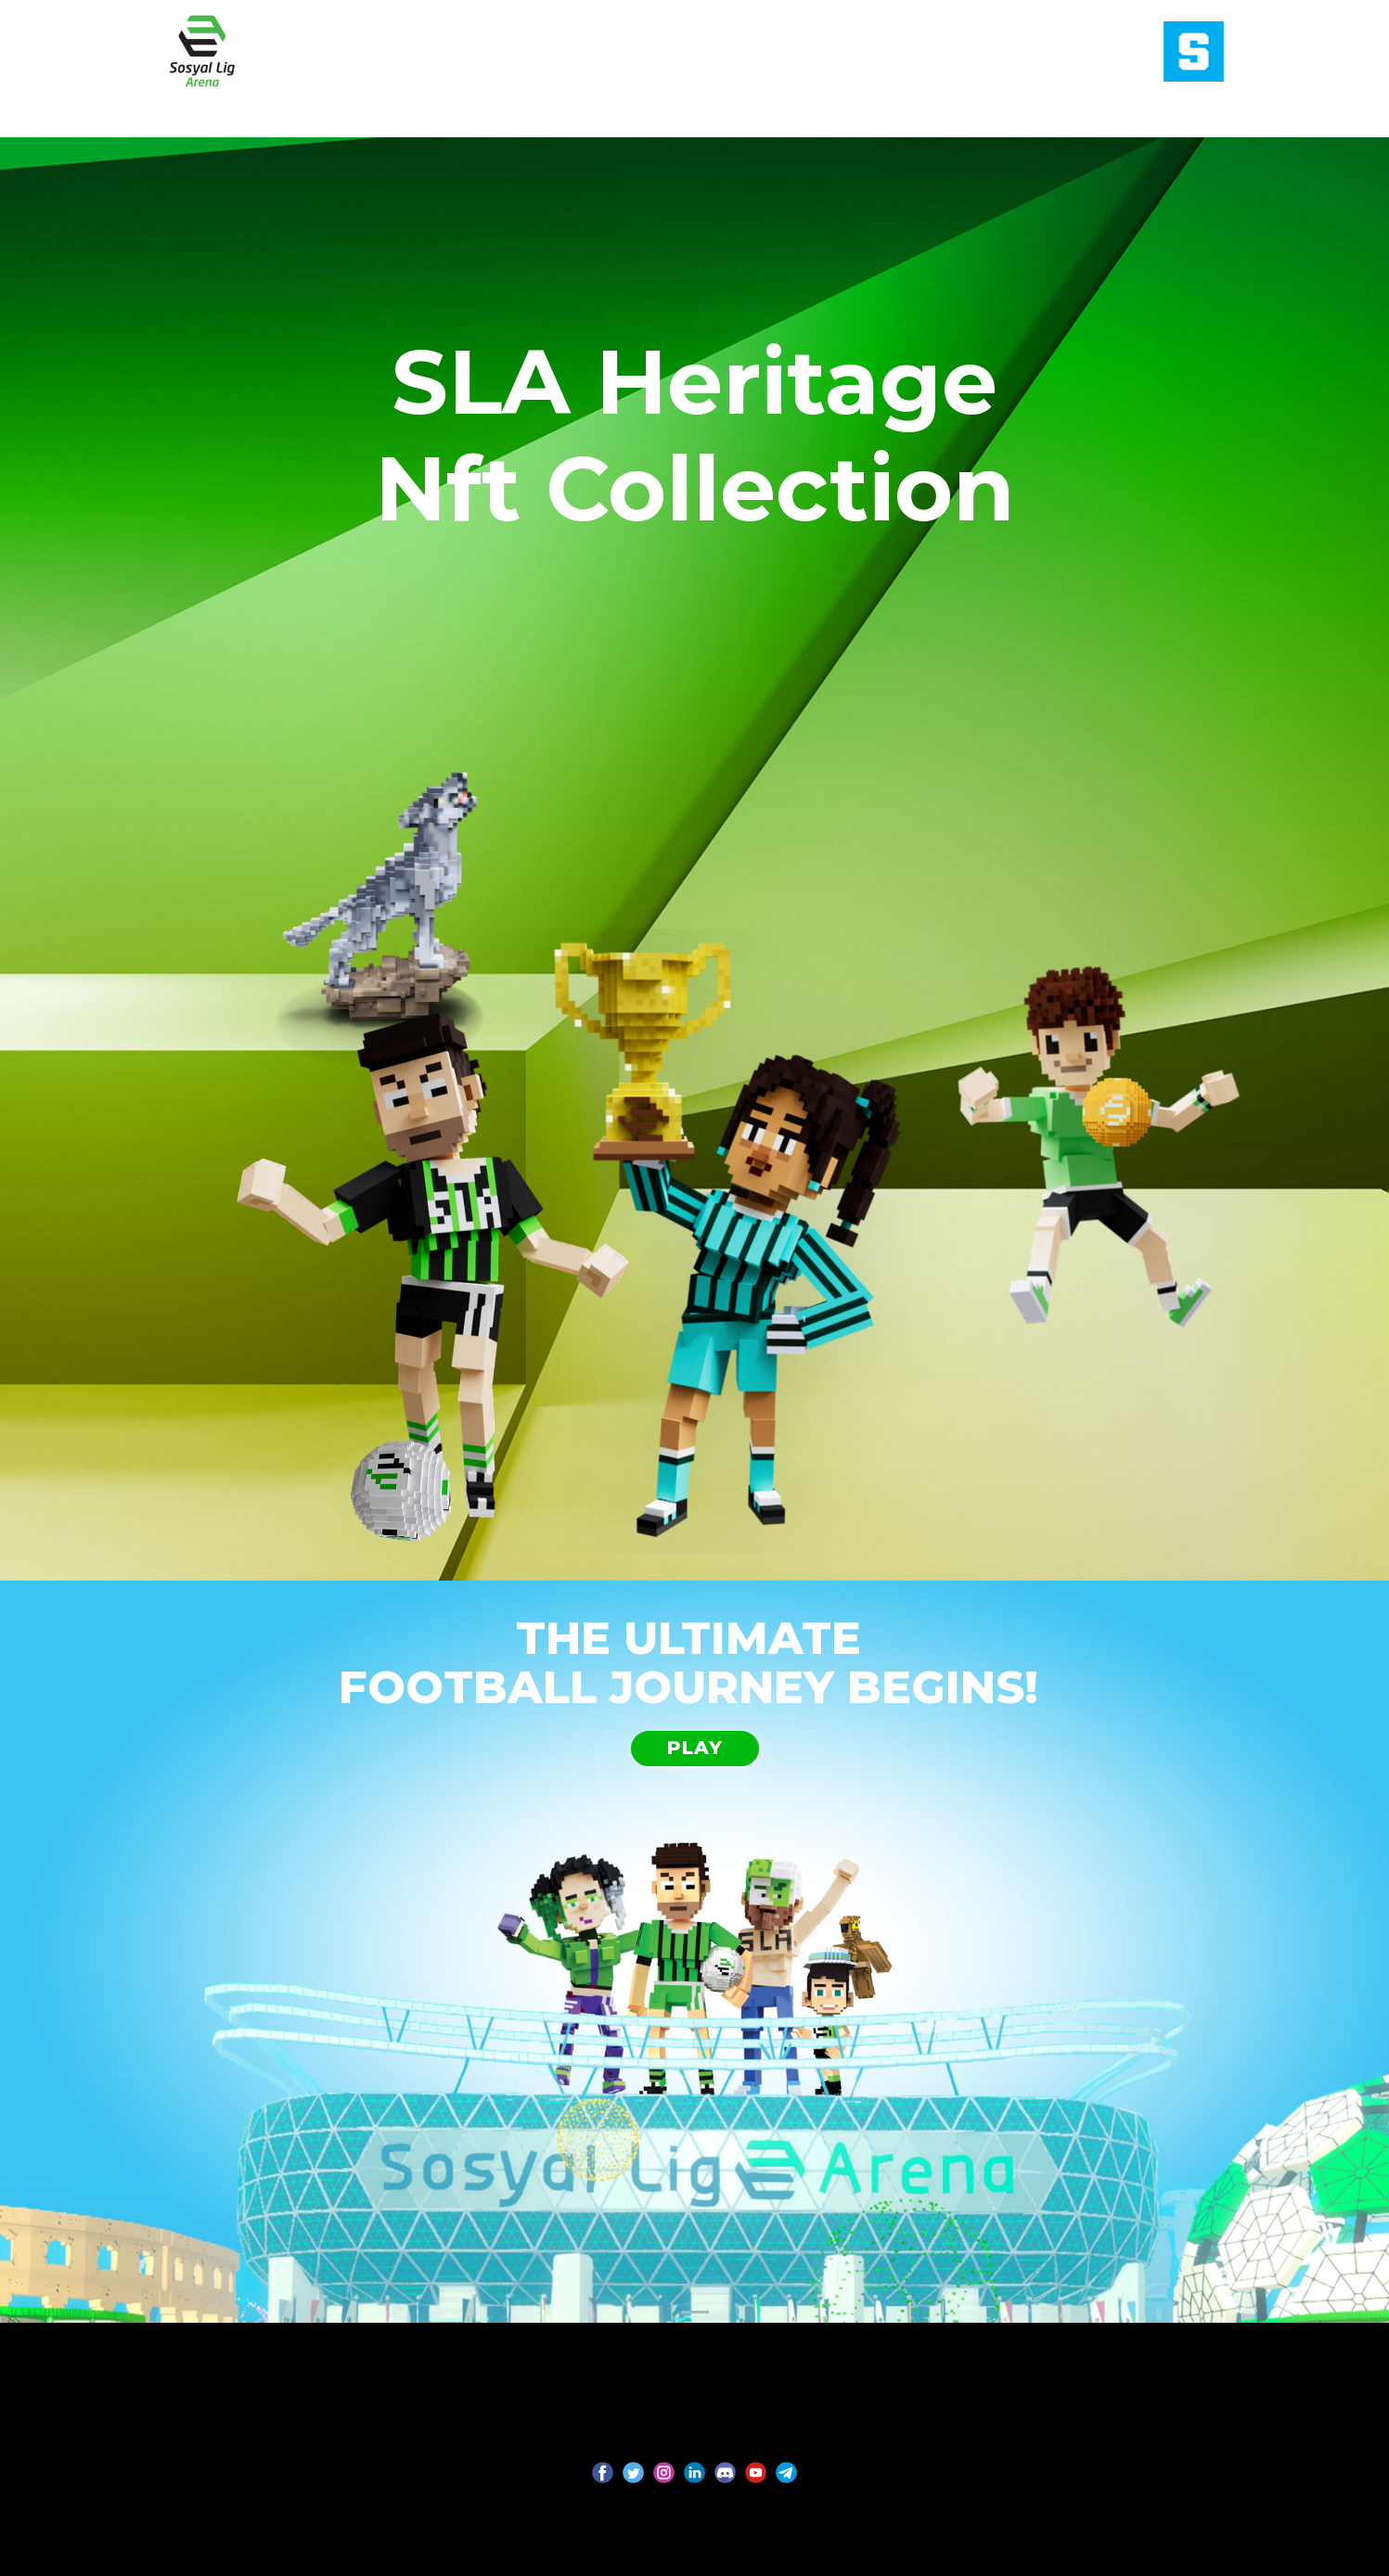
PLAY (695, 1748)
